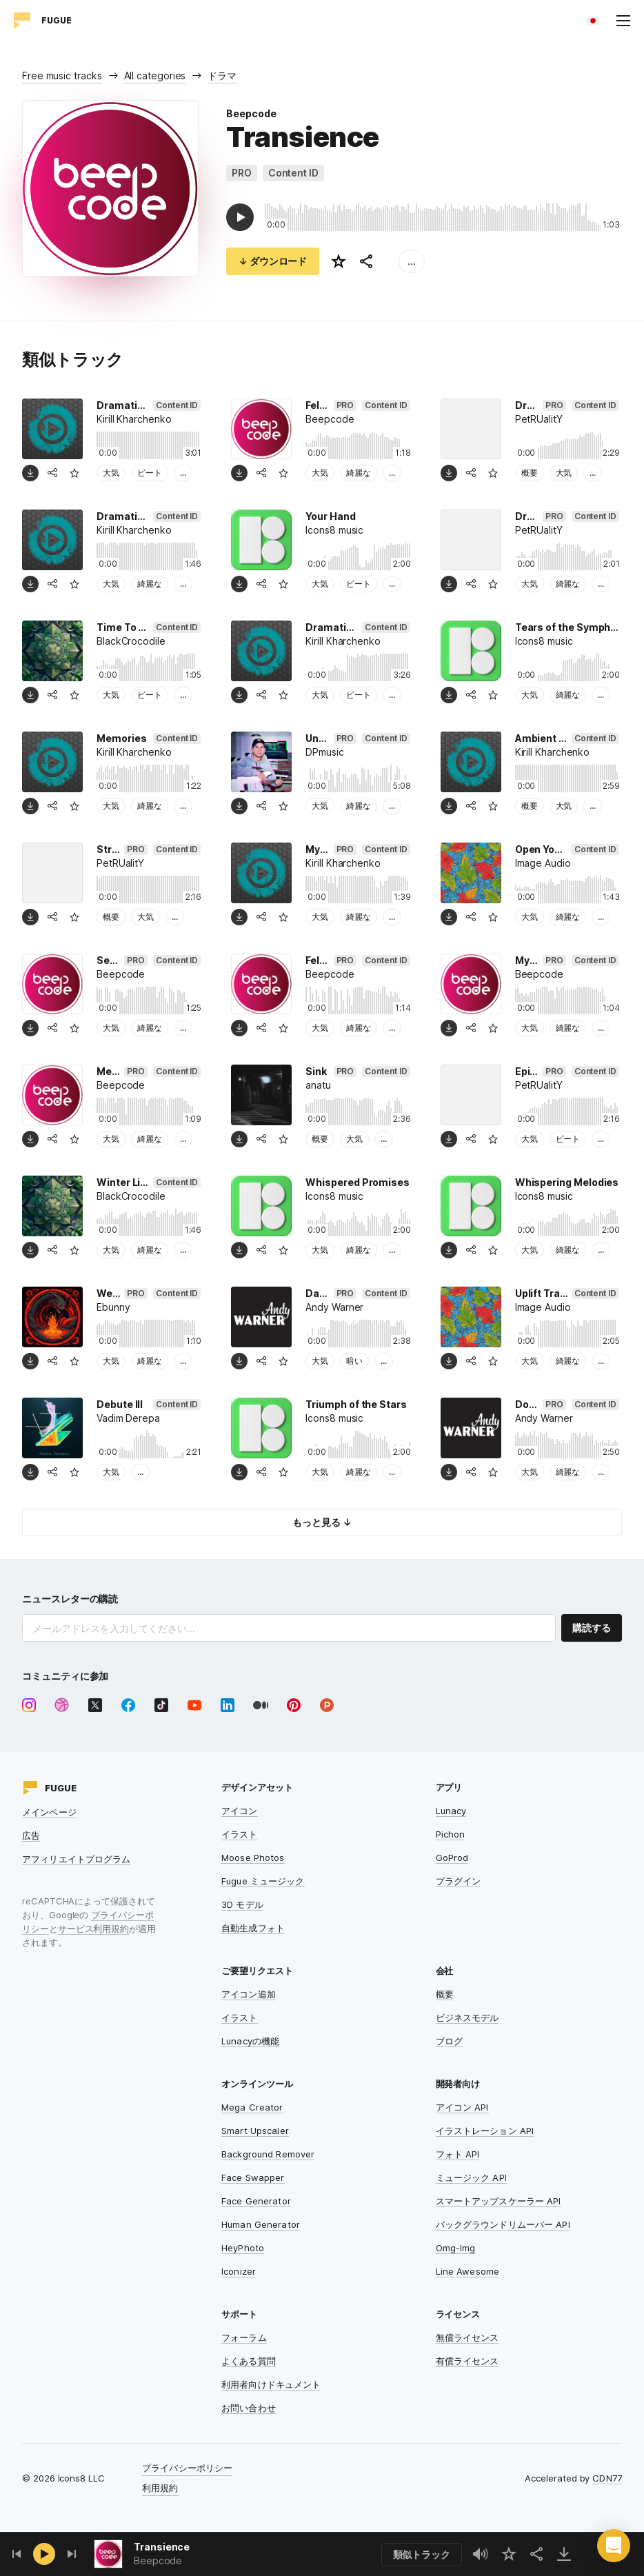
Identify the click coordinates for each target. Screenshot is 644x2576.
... (411, 261)
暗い (354, 1361)
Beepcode (251, 113)
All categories (155, 75)
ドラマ (222, 75)
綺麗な (358, 472)
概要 (529, 472)
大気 (111, 472)
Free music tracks (62, 75)
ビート (149, 472)
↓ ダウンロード (273, 261)
